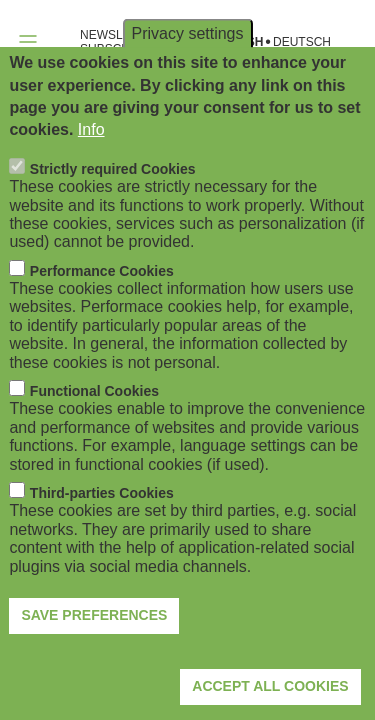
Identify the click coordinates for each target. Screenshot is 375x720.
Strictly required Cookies (113, 210)
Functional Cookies (94, 432)
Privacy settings (187, 74)
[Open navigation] (28, 42)
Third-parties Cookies (102, 534)
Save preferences (94, 656)
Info (91, 171)
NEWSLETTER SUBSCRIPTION (125, 42)
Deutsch (302, 42)
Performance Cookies (102, 312)
